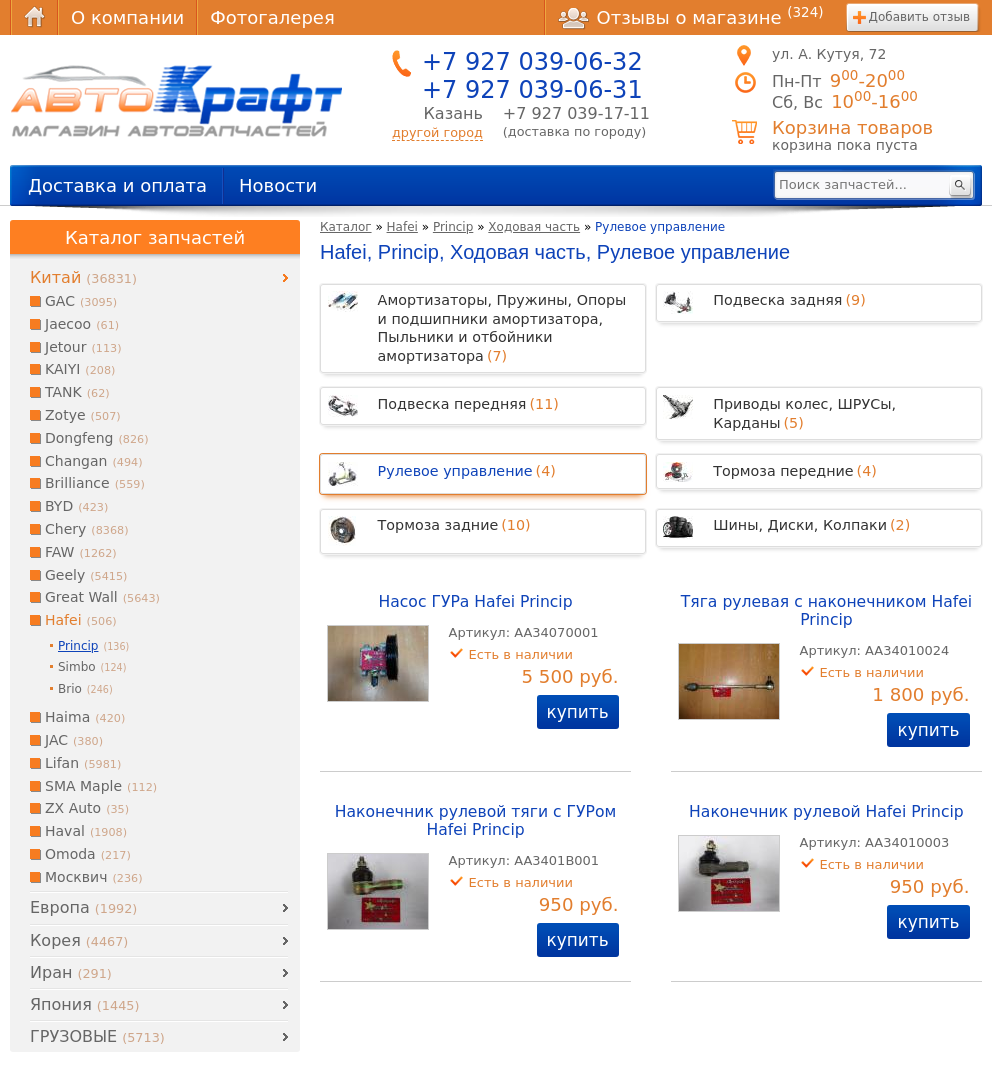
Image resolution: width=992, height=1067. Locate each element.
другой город (437, 132)
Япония (84, 1004)
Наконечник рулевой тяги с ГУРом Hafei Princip (475, 821)
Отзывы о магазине (691, 17)
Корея (79, 940)
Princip (453, 227)
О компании (127, 17)
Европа (83, 907)
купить (578, 712)
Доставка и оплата (117, 185)
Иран (71, 972)
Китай (83, 277)
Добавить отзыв (919, 17)
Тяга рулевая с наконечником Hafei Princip (826, 611)
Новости (278, 185)
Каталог (346, 227)
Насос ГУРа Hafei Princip (476, 602)
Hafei (402, 227)
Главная (34, 17)
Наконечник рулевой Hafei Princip (826, 812)
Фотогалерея (272, 17)
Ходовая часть (534, 227)
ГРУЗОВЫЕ (97, 1036)
